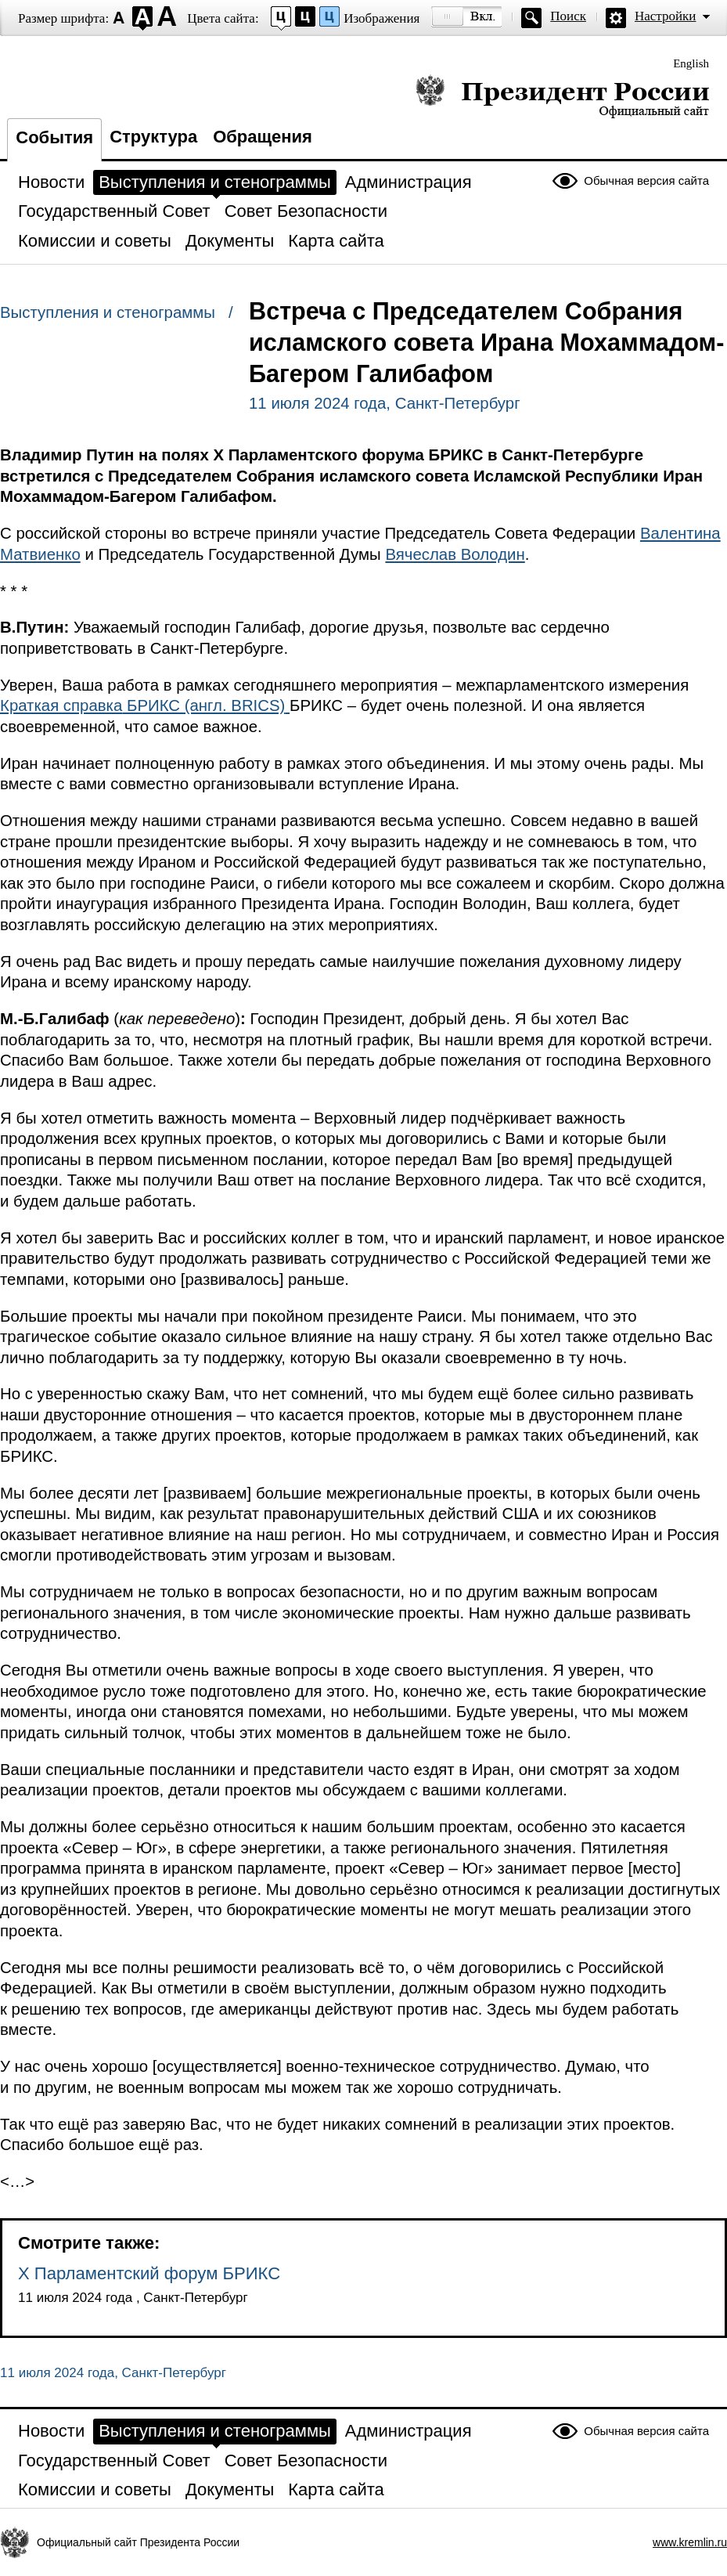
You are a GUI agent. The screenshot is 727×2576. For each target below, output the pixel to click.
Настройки (665, 16)
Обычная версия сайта (646, 180)
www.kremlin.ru (690, 2542)
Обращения (262, 136)
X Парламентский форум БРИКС (149, 2273)
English (691, 63)
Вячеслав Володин (454, 554)
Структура (153, 136)
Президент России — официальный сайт (562, 96)
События (54, 137)
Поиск (568, 16)
